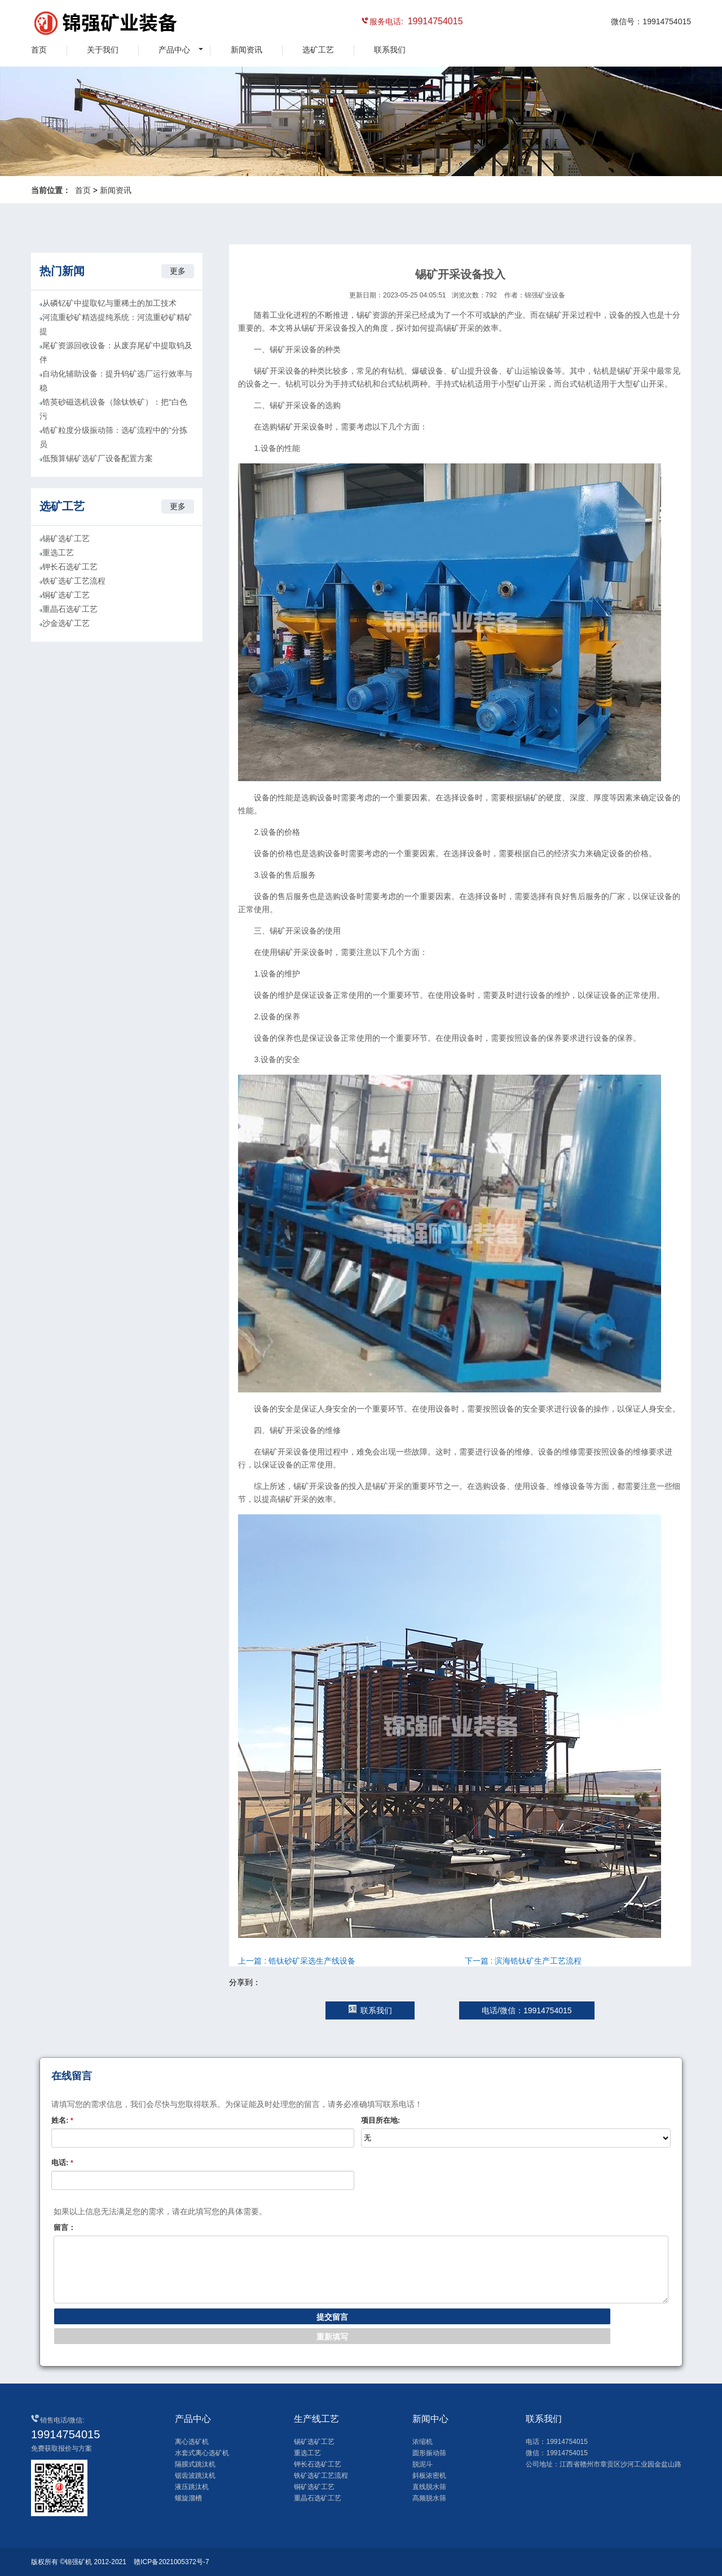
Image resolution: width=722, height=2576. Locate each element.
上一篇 (296, 1960)
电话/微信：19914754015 (527, 2010)
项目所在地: (380, 2120)
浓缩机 (422, 2442)
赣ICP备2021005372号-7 (171, 2562)
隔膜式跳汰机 (195, 2464)
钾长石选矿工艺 (70, 566)
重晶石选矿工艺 (70, 609)
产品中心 (174, 49)
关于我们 (102, 49)
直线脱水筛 (429, 2487)
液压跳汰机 (192, 2487)
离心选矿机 (192, 2442)
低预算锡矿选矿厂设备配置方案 (97, 458)
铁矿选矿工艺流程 (73, 580)
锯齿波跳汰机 (195, 2475)
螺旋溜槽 (188, 2498)
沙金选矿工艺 (66, 623)
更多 (178, 270)
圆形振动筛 (429, 2453)
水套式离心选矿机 (202, 2453)
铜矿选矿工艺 (66, 594)
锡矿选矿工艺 (66, 538)
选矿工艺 (318, 49)
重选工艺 (58, 552)
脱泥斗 (422, 2464)
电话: (62, 2162)
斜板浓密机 (429, 2475)
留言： (65, 2227)
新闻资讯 (246, 49)
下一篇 (523, 1960)
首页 (39, 49)
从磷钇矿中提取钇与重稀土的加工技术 (109, 303)
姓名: (62, 2120)
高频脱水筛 (429, 2498)
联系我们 (390, 49)
